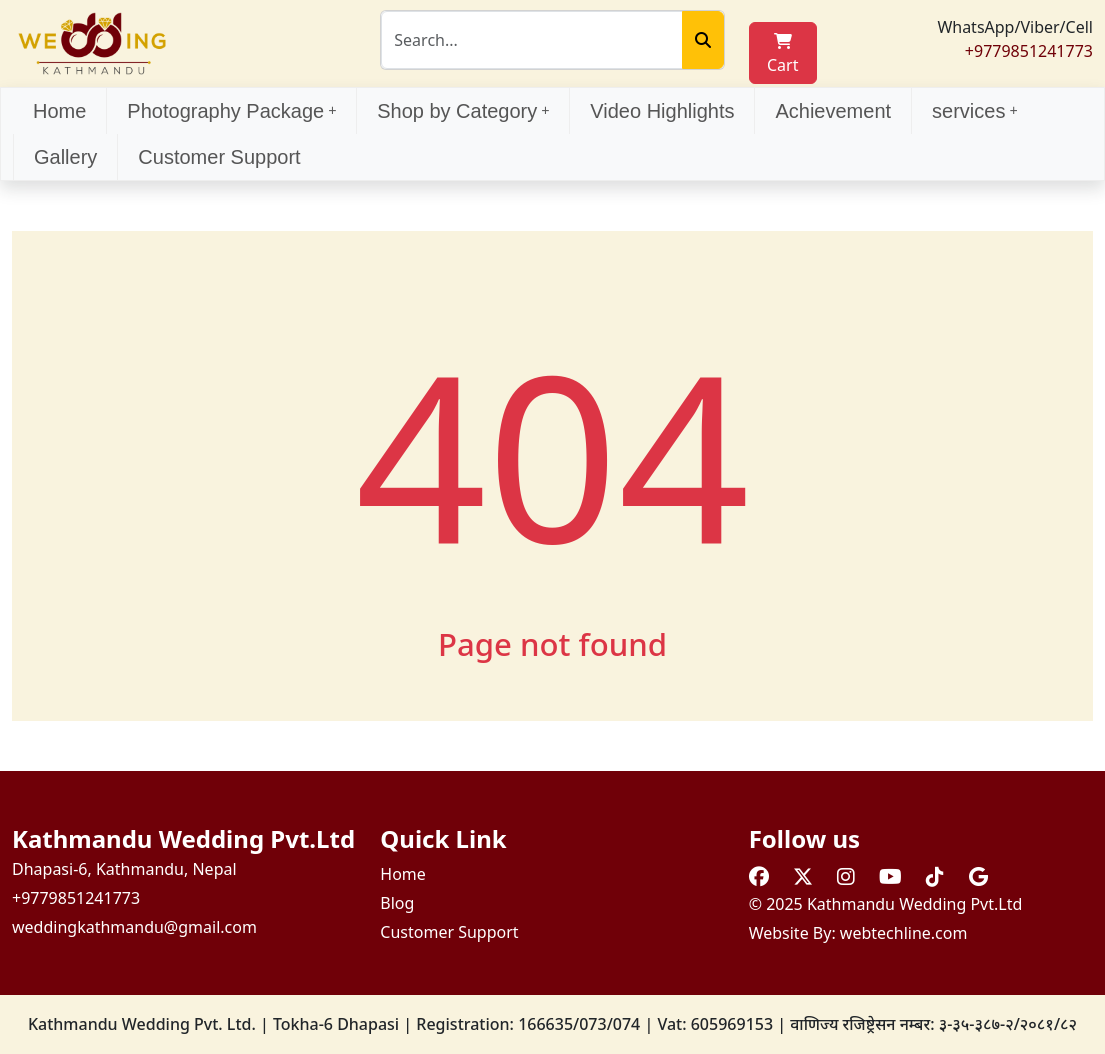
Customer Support (219, 157)
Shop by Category (463, 111)
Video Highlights (662, 111)
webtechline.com (904, 933)
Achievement (833, 111)
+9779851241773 (1029, 51)
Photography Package (231, 111)
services (974, 111)
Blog (397, 903)
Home (59, 111)
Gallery (65, 157)
